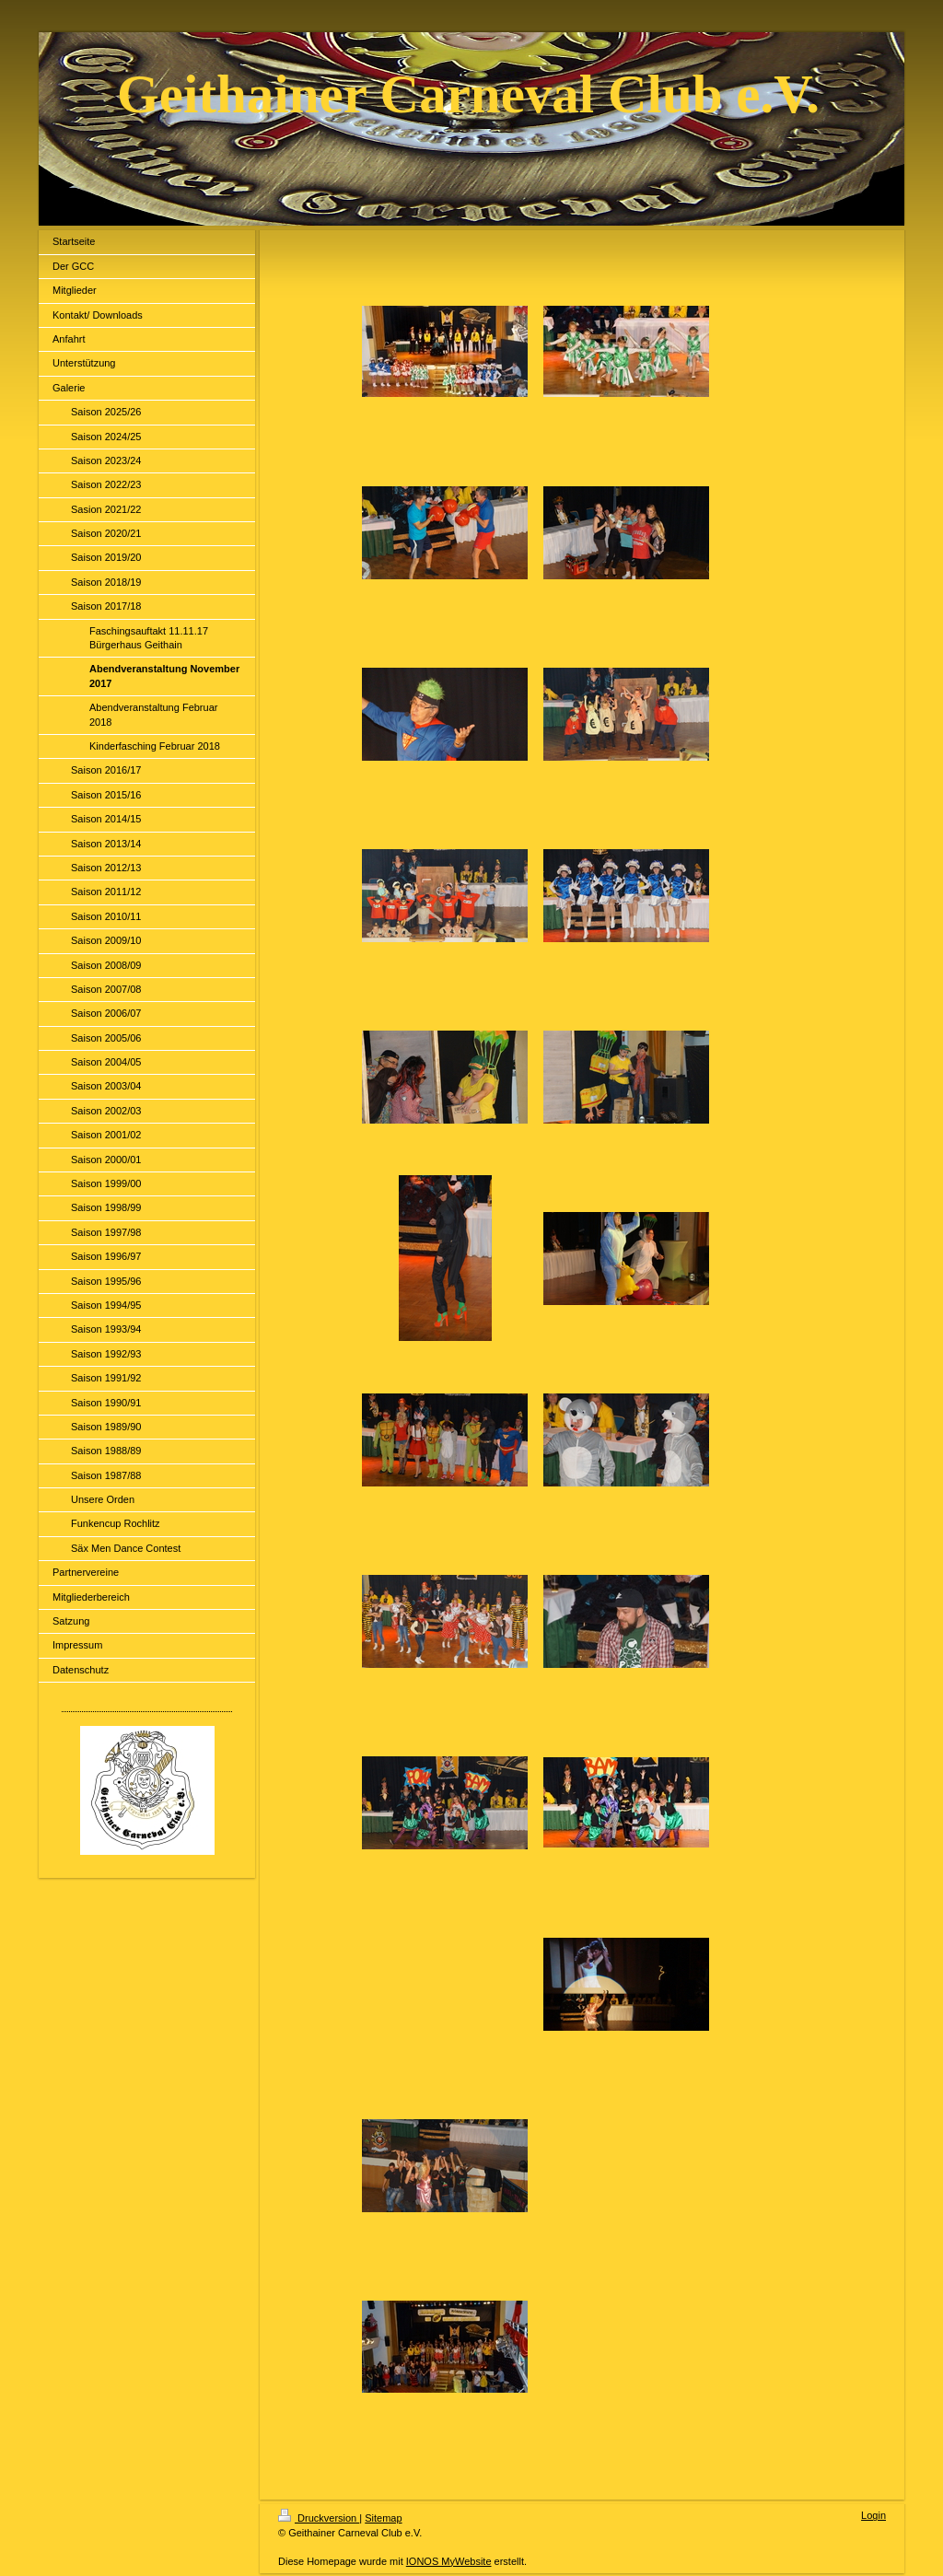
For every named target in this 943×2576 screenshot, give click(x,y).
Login (873, 2515)
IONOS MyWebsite (449, 2561)
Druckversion (318, 2518)
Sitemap (383, 2518)
